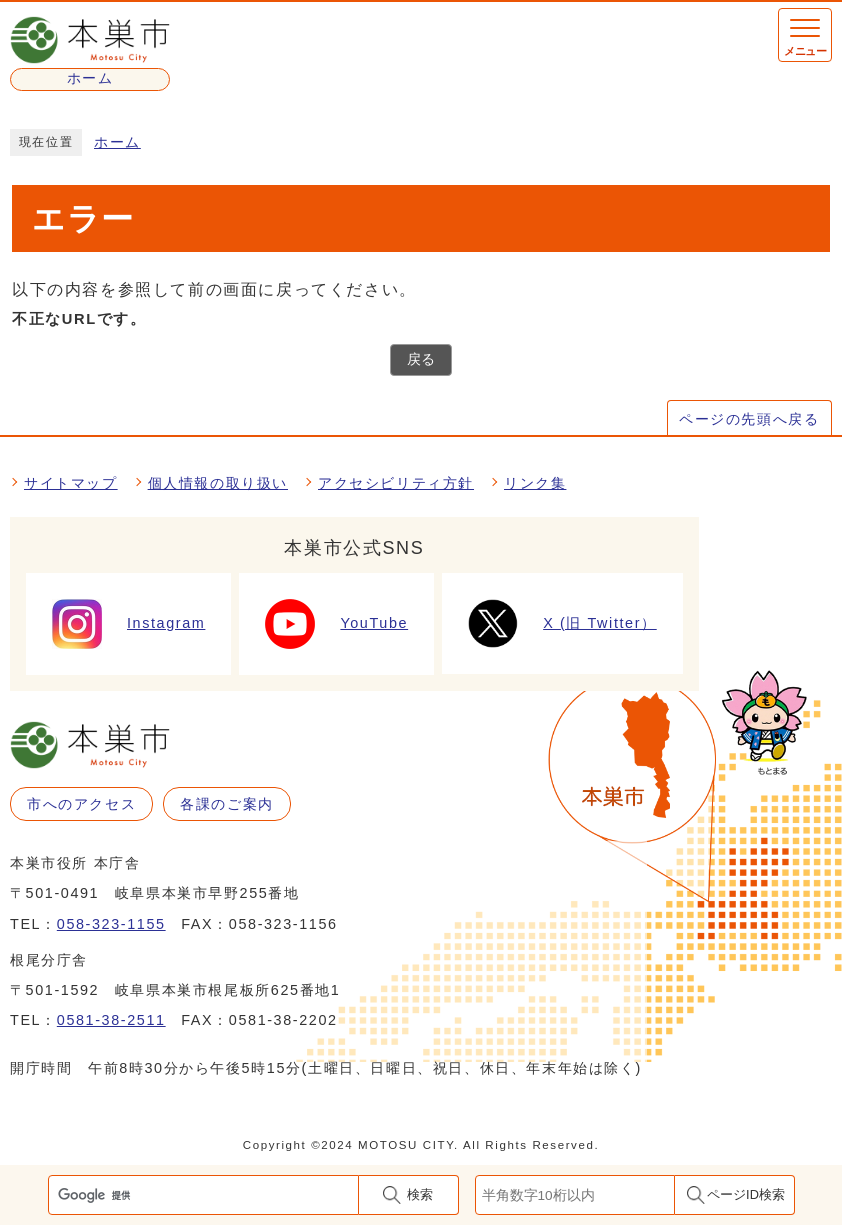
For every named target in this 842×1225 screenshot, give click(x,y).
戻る (421, 359)
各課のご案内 (227, 804)
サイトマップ (71, 483)
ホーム (117, 142)
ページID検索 (746, 1194)
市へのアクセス (81, 804)
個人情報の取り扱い (218, 483)
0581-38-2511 (111, 1020)
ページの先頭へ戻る (749, 419)
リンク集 (535, 483)
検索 (420, 1194)
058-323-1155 (111, 924)
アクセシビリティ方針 (396, 483)
